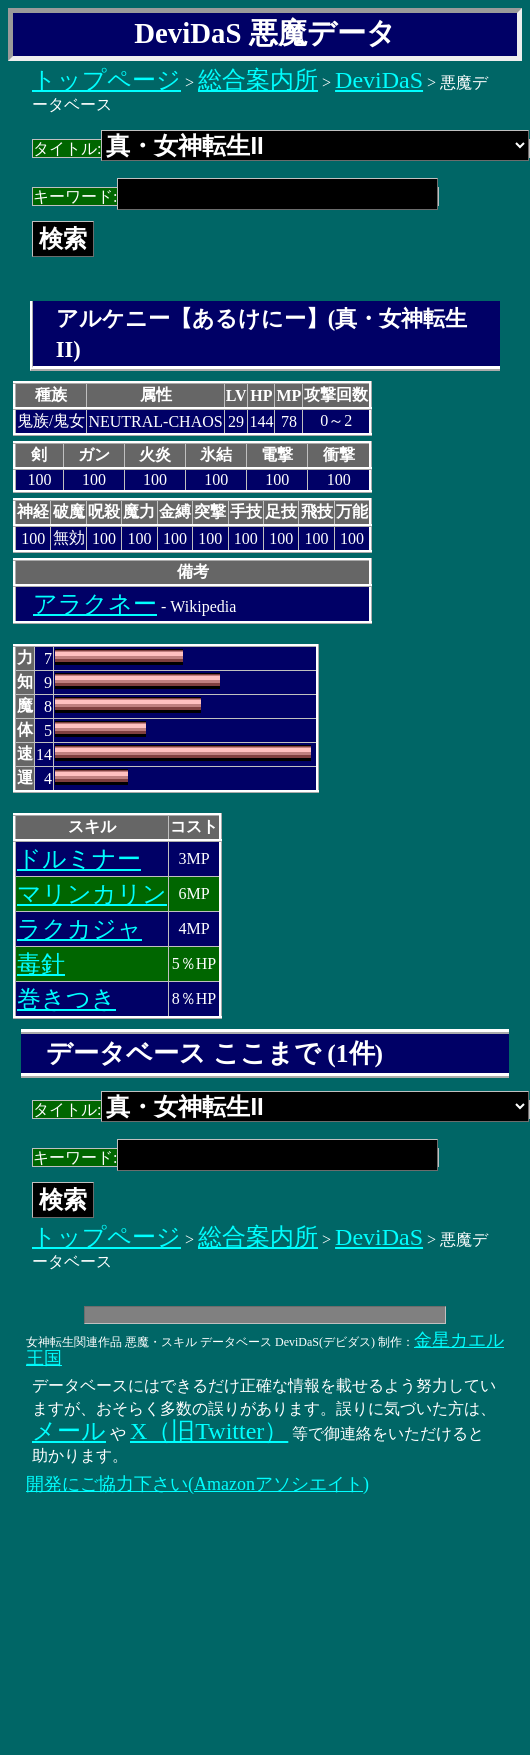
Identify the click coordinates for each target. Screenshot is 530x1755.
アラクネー (95, 604)
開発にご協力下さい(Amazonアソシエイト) (197, 1484)
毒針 (41, 964)
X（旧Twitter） (209, 1431)
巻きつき (66, 999)
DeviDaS (379, 80)
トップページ (106, 80)
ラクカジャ (79, 929)
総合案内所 (258, 80)
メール (69, 1431)
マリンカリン (92, 894)
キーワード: (235, 196)
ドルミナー (79, 859)
